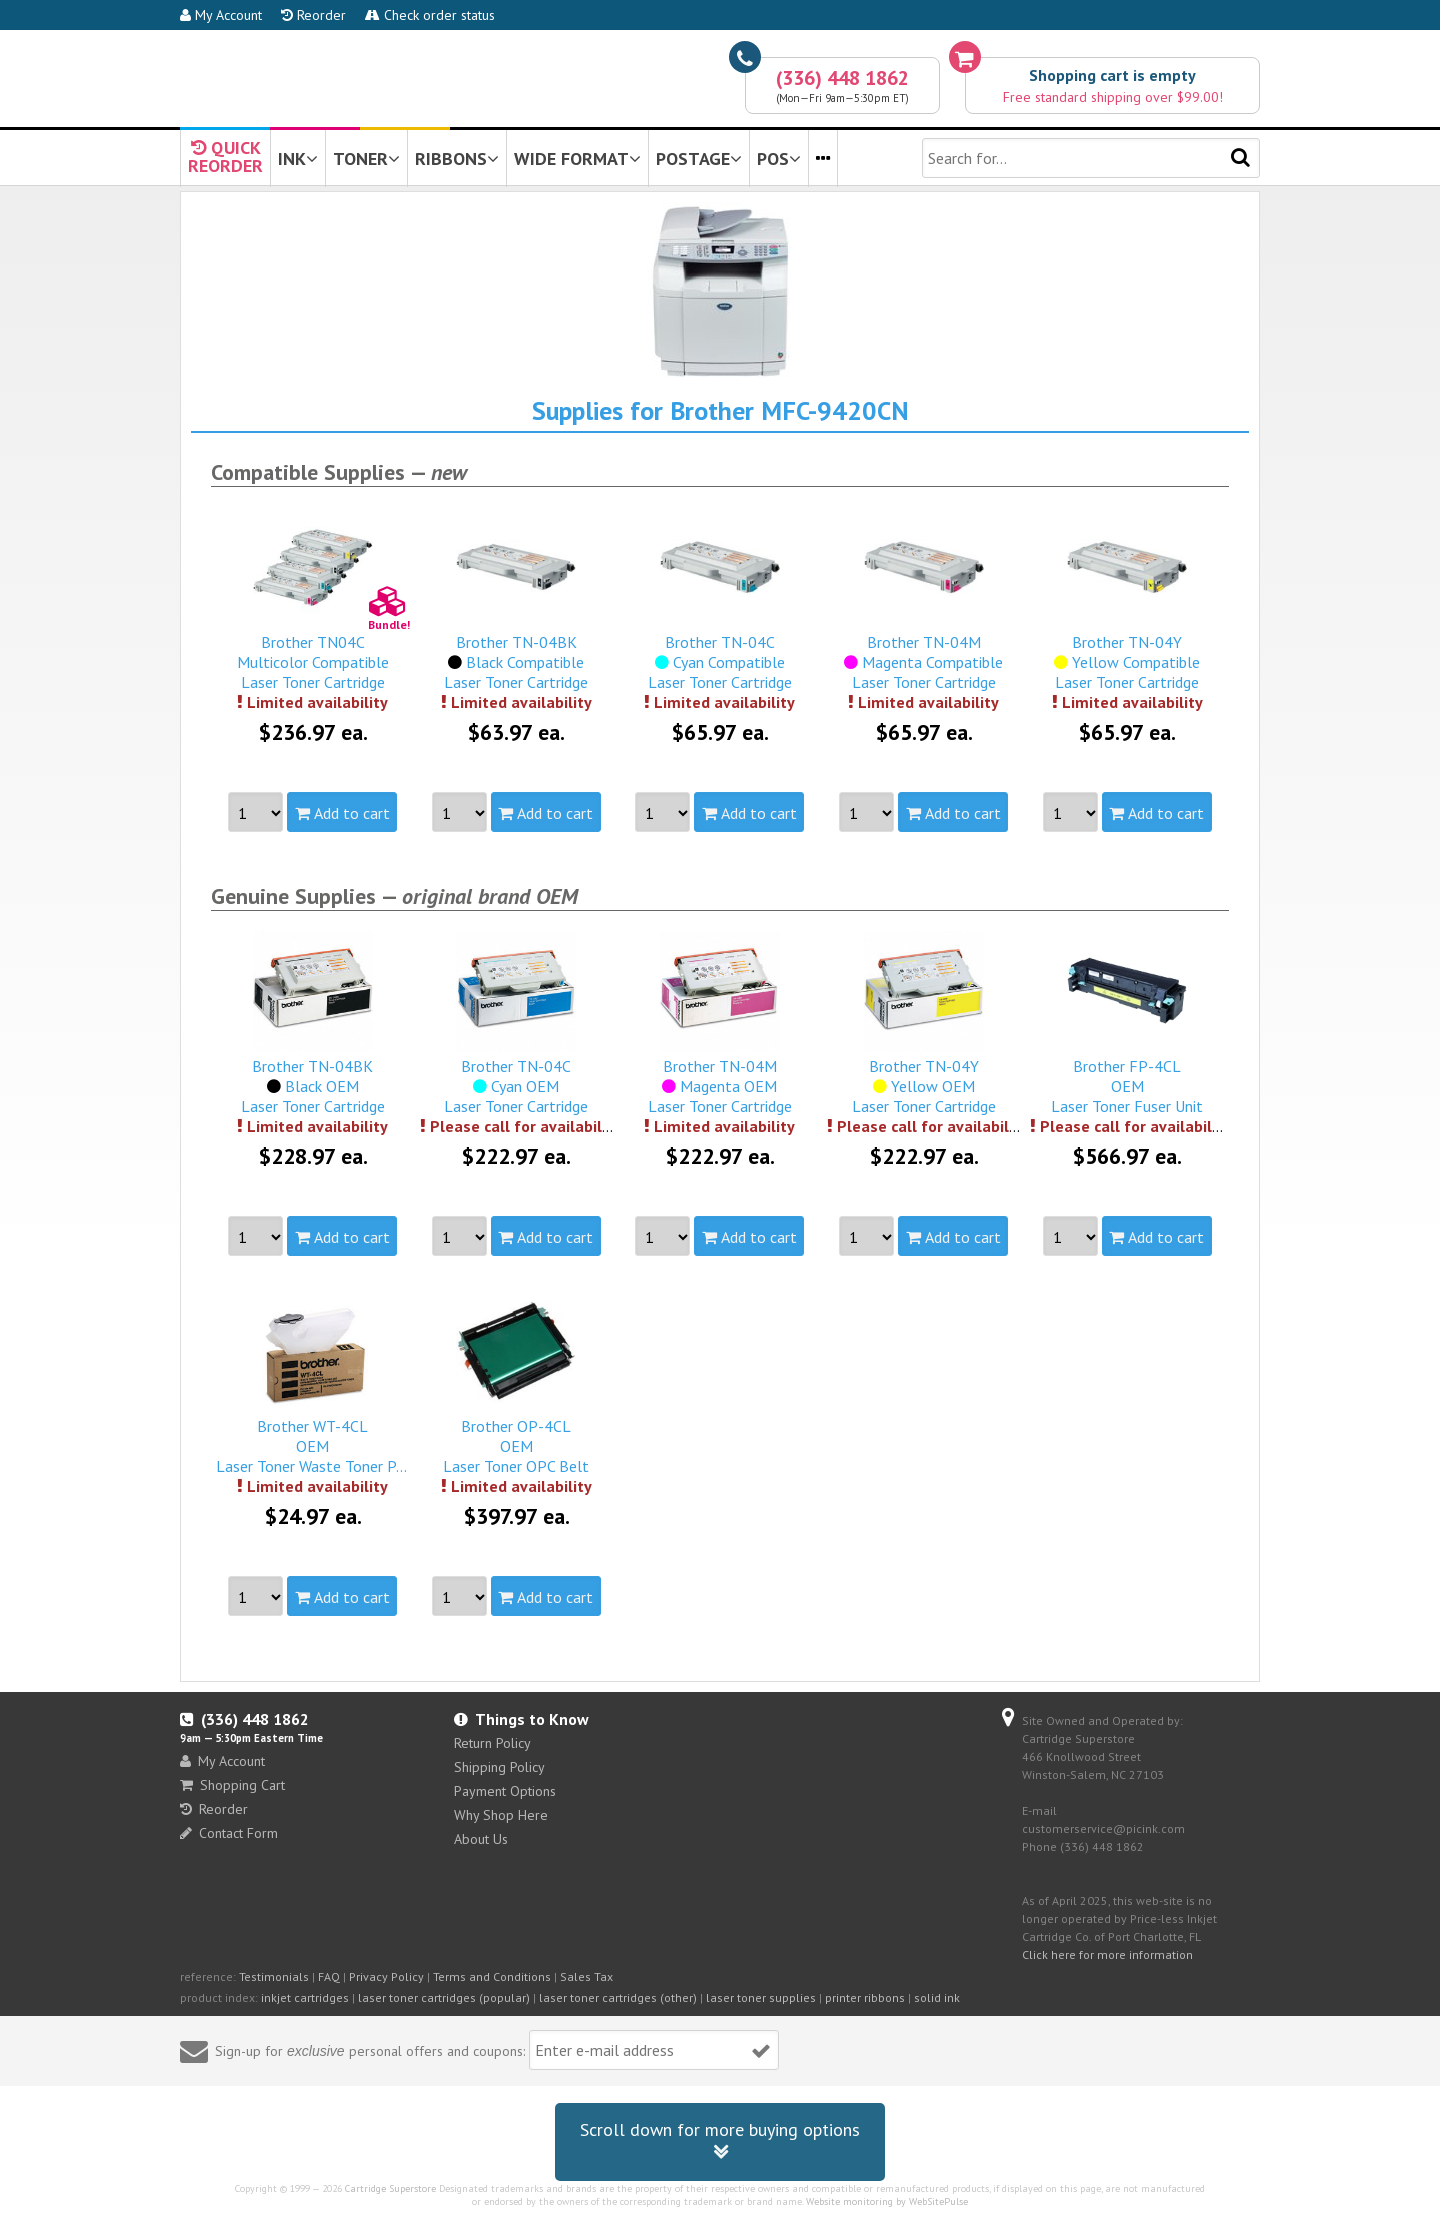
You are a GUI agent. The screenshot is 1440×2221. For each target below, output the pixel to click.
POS (779, 158)
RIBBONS (457, 158)
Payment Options (505, 1791)
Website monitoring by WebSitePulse (887, 2201)
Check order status (430, 15)
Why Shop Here (501, 1815)
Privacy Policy (386, 1976)
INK (298, 158)
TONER (366, 158)
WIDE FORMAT (577, 158)
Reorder (313, 15)
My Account (221, 15)
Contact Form (229, 1833)
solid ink (937, 1997)
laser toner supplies (761, 1997)
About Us (481, 1839)
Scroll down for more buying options (720, 2141)
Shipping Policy (499, 1767)
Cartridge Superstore (390, 2188)
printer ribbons (865, 1997)
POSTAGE (699, 158)
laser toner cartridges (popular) (444, 1997)
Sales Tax (586, 1976)
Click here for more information (1107, 1954)
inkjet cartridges (305, 1997)
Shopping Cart (232, 1785)
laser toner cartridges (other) (618, 1997)
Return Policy (492, 1743)
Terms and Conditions (492, 1976)
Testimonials (274, 1976)
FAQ (329, 1976)
